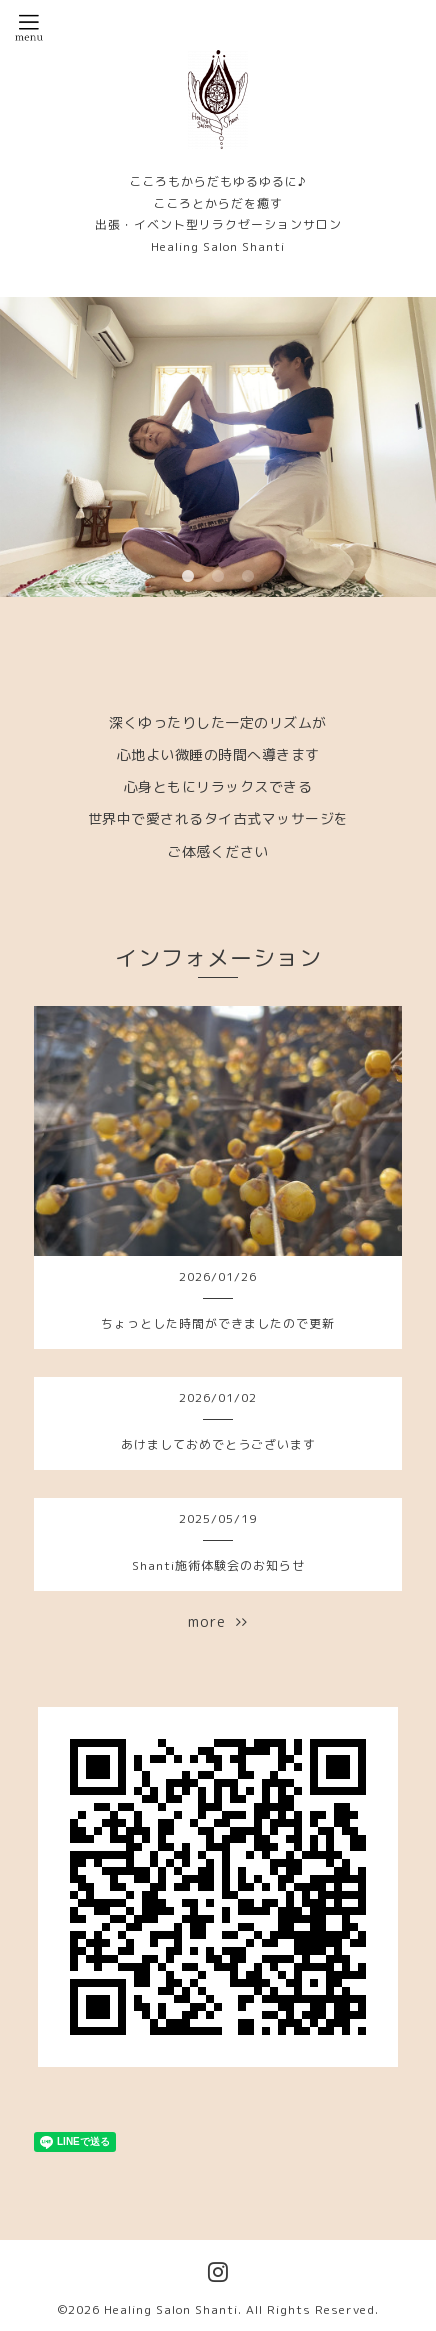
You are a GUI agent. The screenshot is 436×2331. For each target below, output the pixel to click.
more (218, 1621)
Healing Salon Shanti (171, 2309)
